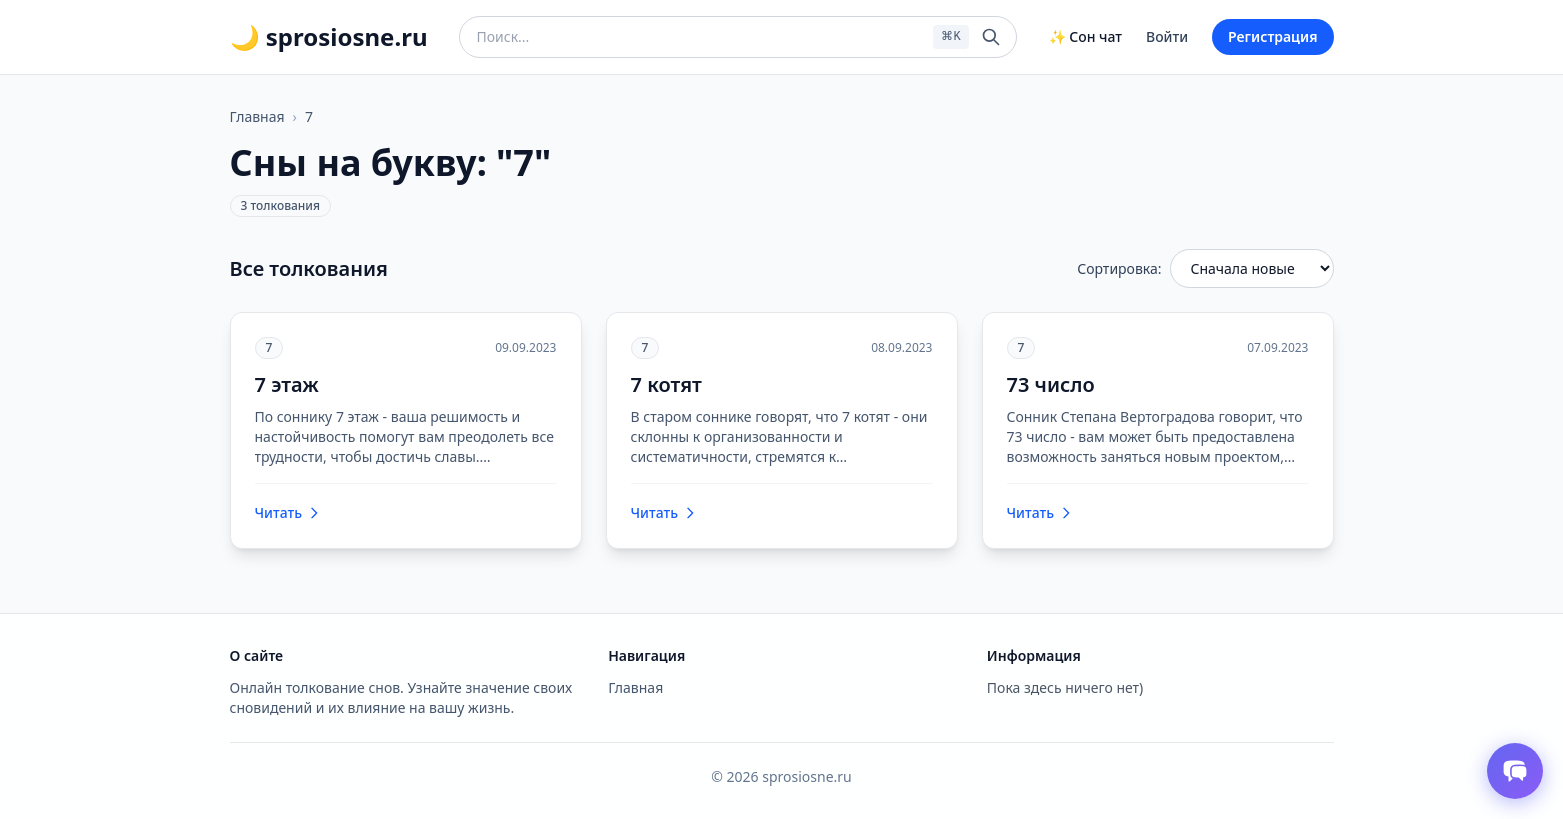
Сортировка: (1119, 268)
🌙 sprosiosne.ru (329, 37)
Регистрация (1272, 36)
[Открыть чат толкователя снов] (1515, 771)
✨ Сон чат (1085, 36)
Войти (1167, 36)
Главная (257, 116)
